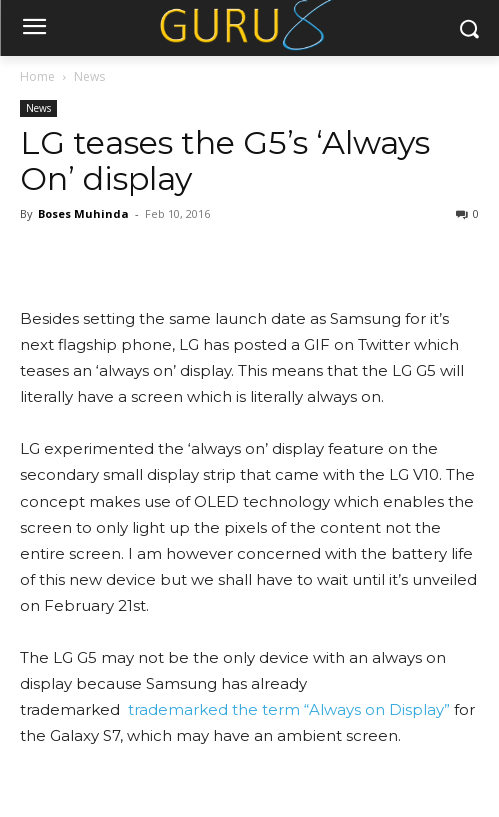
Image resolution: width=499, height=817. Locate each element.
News (89, 76)
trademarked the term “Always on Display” (287, 709)
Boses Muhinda (83, 213)
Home (37, 76)
